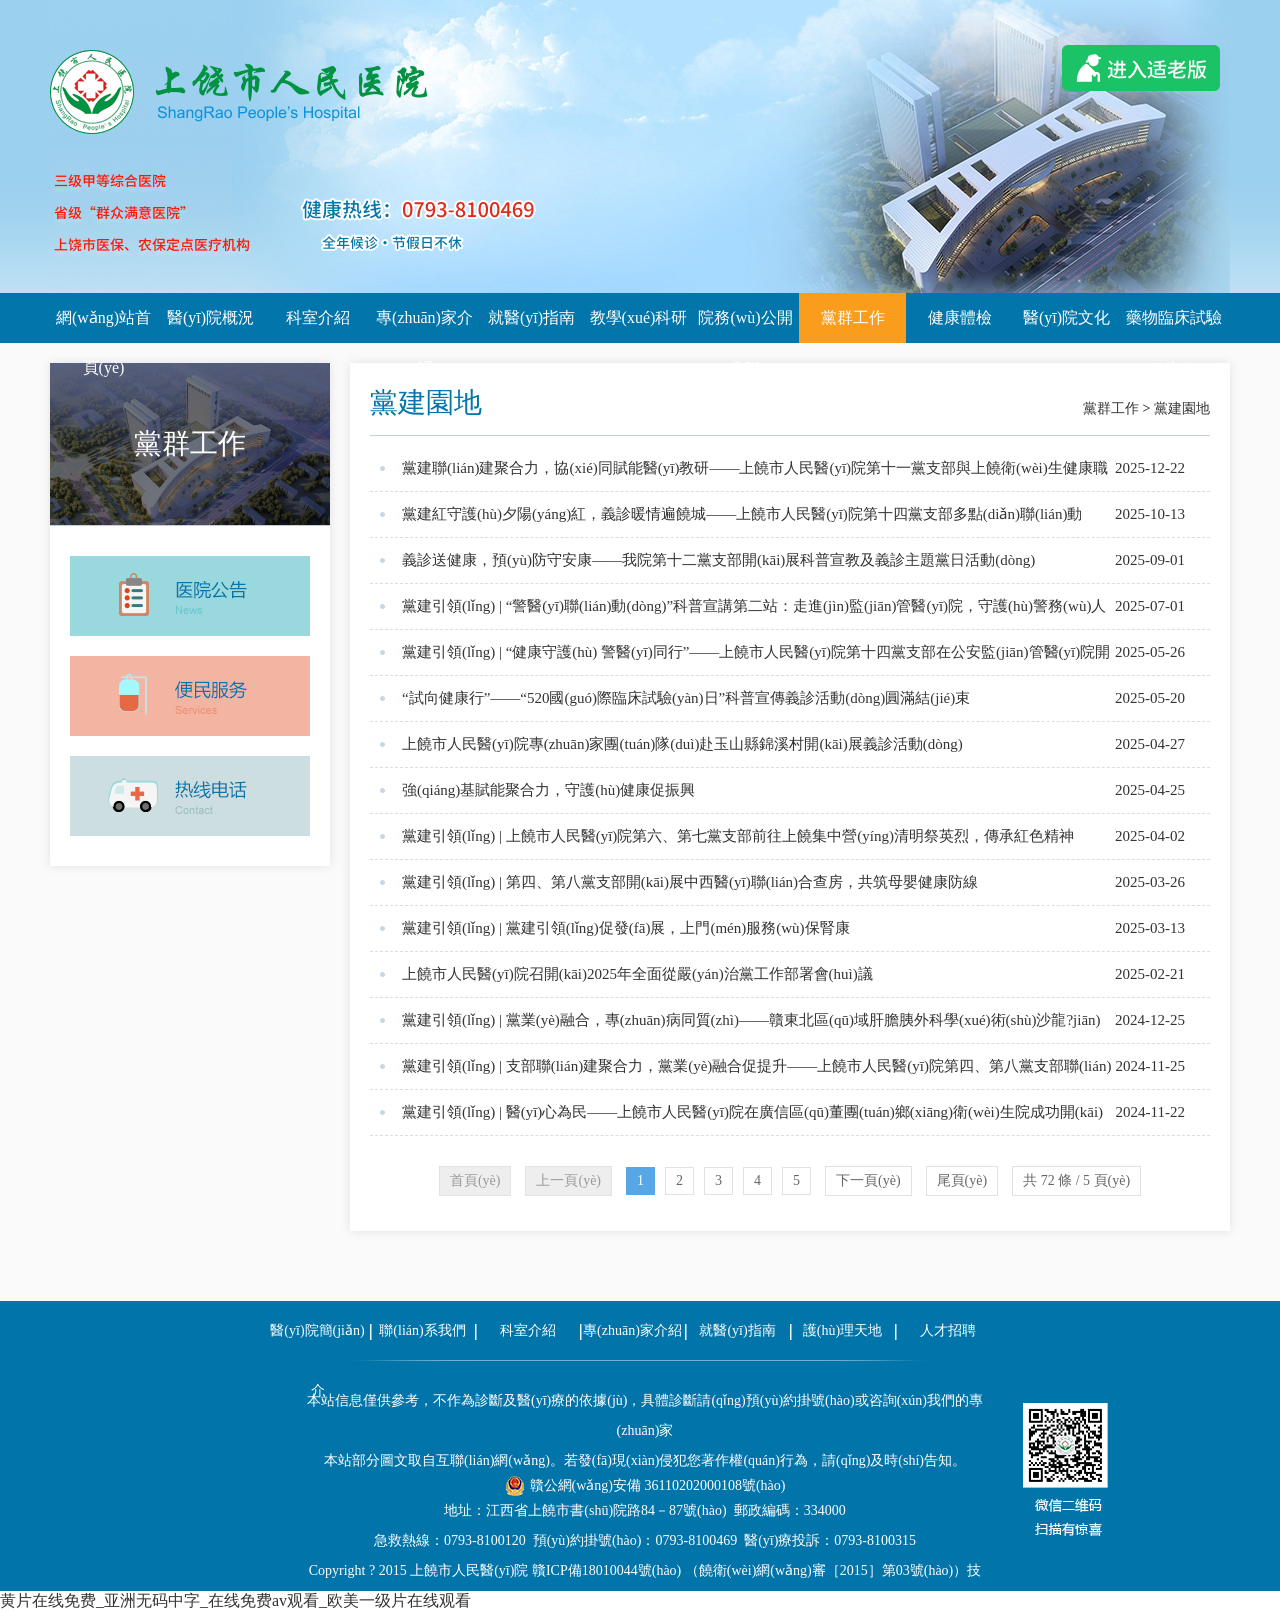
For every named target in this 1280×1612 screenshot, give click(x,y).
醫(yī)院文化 (1066, 317)
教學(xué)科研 (639, 317)
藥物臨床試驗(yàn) (1174, 326)
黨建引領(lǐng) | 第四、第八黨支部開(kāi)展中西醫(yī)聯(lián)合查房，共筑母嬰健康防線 (690, 882)
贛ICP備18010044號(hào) (606, 1570)
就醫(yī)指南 (531, 317)
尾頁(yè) (962, 1180)
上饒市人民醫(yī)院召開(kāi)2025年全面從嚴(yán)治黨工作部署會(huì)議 (637, 974)
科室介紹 (318, 317)
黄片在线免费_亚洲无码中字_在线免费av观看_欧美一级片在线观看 (235, 1600)
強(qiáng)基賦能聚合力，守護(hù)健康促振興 (548, 790)
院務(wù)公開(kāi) (745, 326)
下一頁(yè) (868, 1180)
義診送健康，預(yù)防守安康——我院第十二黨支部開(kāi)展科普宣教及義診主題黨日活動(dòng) (718, 560)
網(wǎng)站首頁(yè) (103, 326)
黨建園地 (1182, 408)
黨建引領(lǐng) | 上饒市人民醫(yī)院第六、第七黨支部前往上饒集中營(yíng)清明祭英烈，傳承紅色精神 (738, 836)
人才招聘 (948, 1330)
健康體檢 (960, 317)
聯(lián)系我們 (422, 1330)
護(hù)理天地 (842, 1330)
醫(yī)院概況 (210, 317)
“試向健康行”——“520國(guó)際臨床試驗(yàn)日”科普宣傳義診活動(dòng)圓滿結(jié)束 (686, 698)
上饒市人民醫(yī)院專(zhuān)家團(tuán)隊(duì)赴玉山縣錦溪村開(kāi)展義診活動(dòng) (682, 744)
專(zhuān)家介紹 (424, 326)
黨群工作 (853, 317)
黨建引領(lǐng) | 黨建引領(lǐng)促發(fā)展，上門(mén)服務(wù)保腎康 (626, 928)
